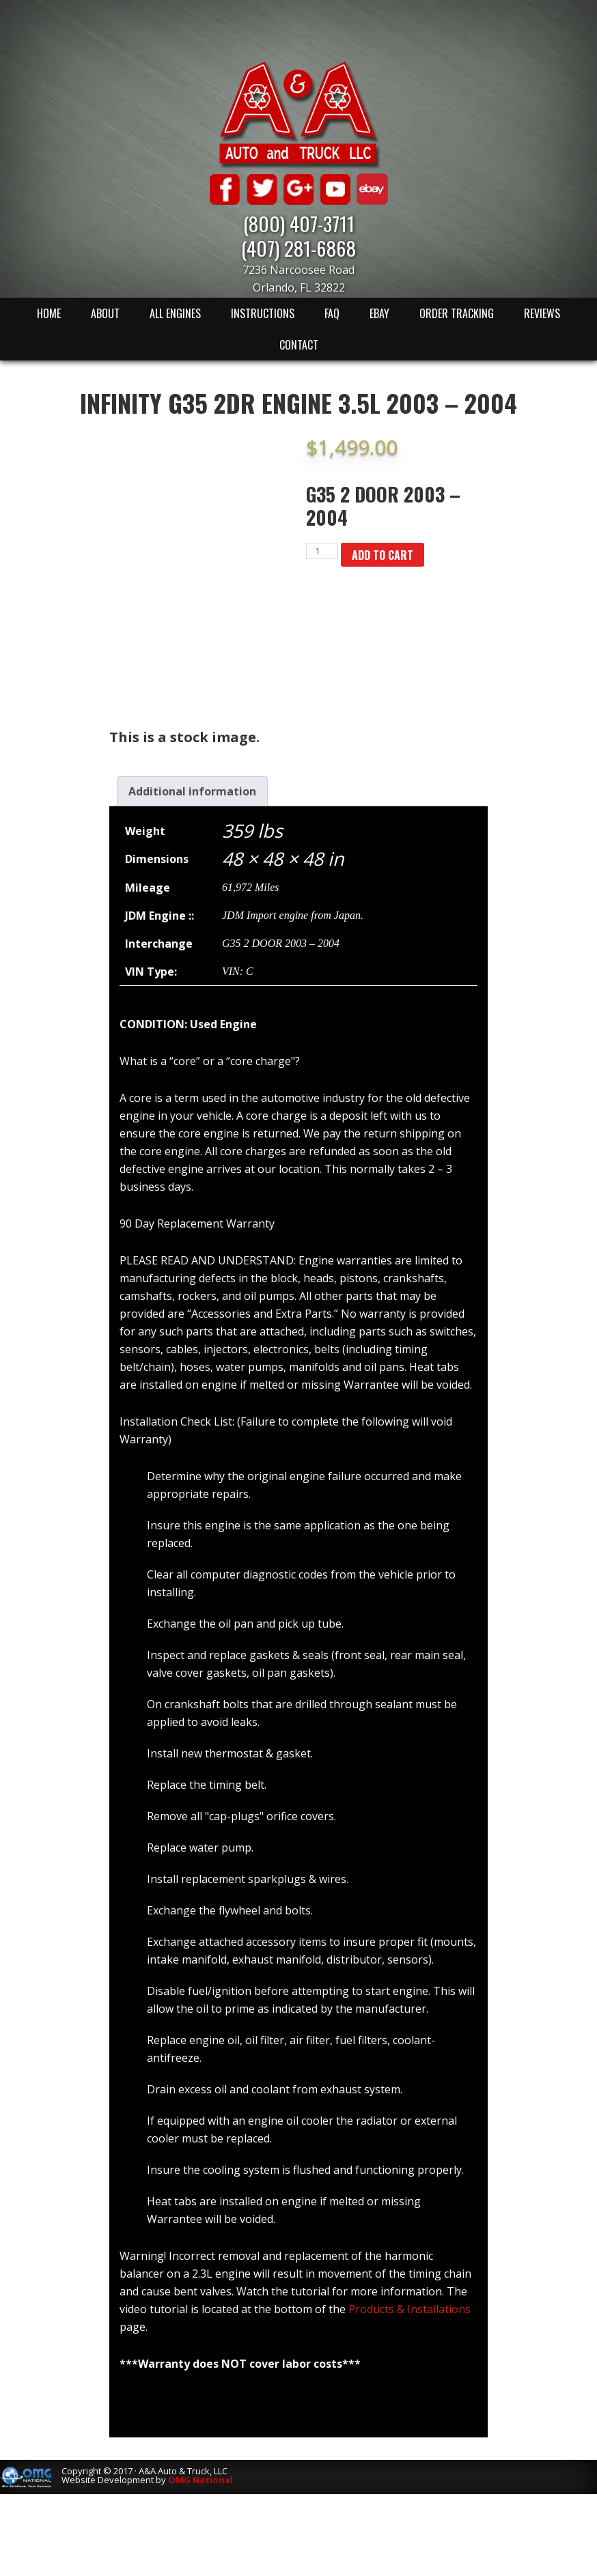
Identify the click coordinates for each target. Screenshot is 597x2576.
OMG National (200, 2480)
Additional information (192, 791)
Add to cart (382, 555)
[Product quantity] (322, 551)
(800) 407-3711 (299, 223)
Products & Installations (409, 2309)
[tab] (192, 791)
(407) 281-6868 (298, 247)
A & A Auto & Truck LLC (298, 114)
